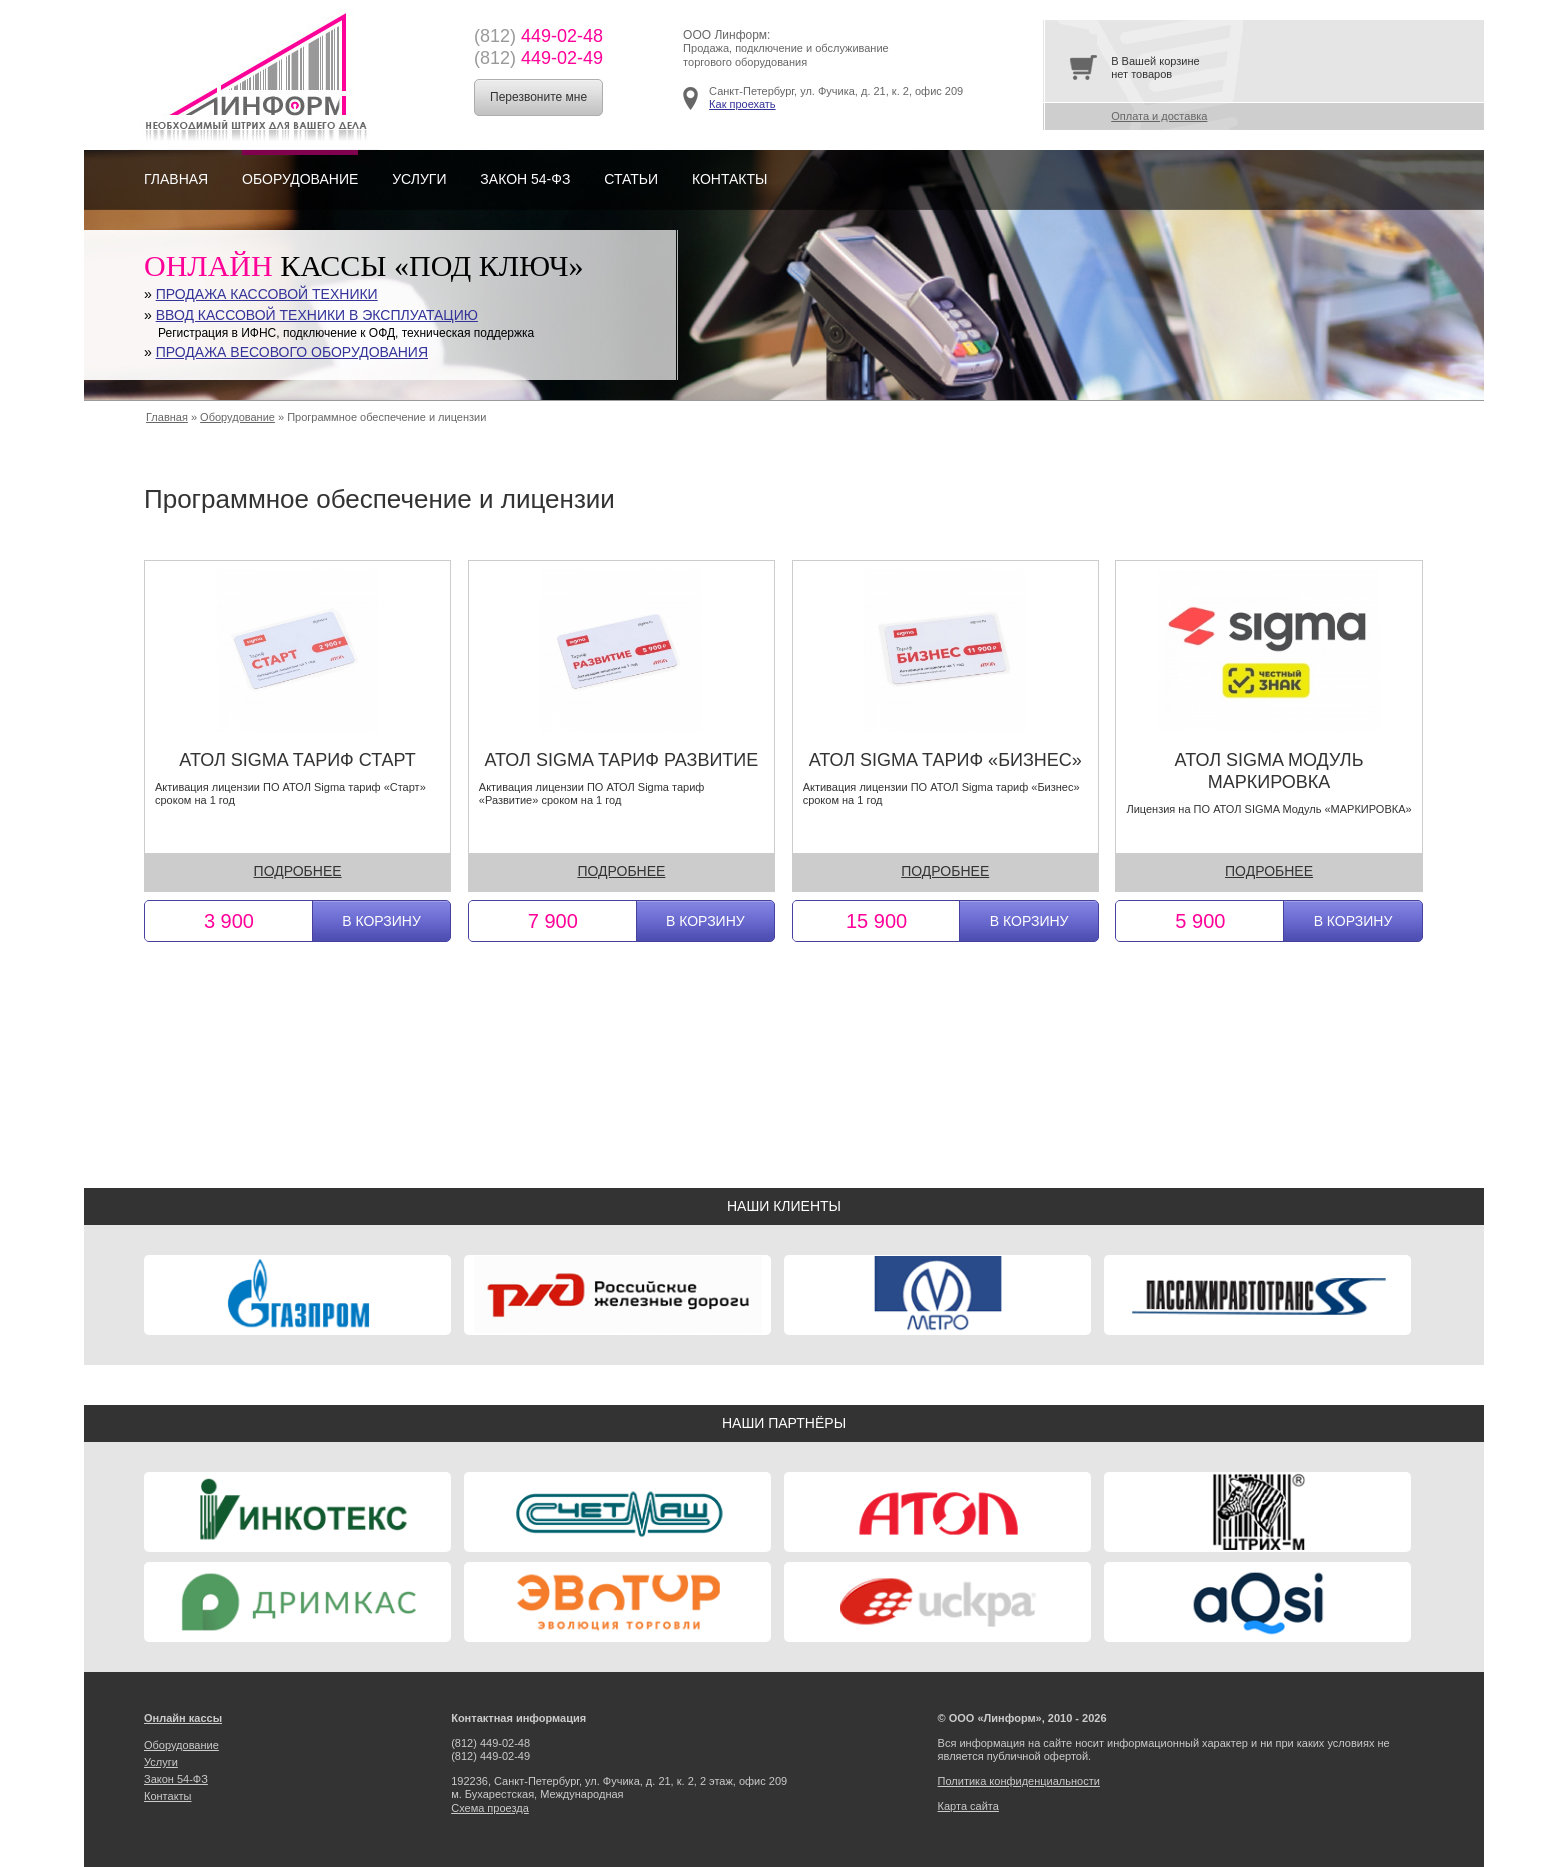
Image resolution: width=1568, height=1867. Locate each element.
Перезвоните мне (538, 97)
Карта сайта (968, 1806)
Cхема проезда (490, 1808)
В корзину (381, 921)
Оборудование (300, 179)
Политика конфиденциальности (1019, 1781)
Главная (176, 179)
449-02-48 (538, 36)
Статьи (631, 179)
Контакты (730, 179)
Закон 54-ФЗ (525, 179)
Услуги (419, 179)
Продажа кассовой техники (267, 294)
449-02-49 (538, 58)
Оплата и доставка (1159, 116)
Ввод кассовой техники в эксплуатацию (317, 315)
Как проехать (742, 104)
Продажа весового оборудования (292, 352)
